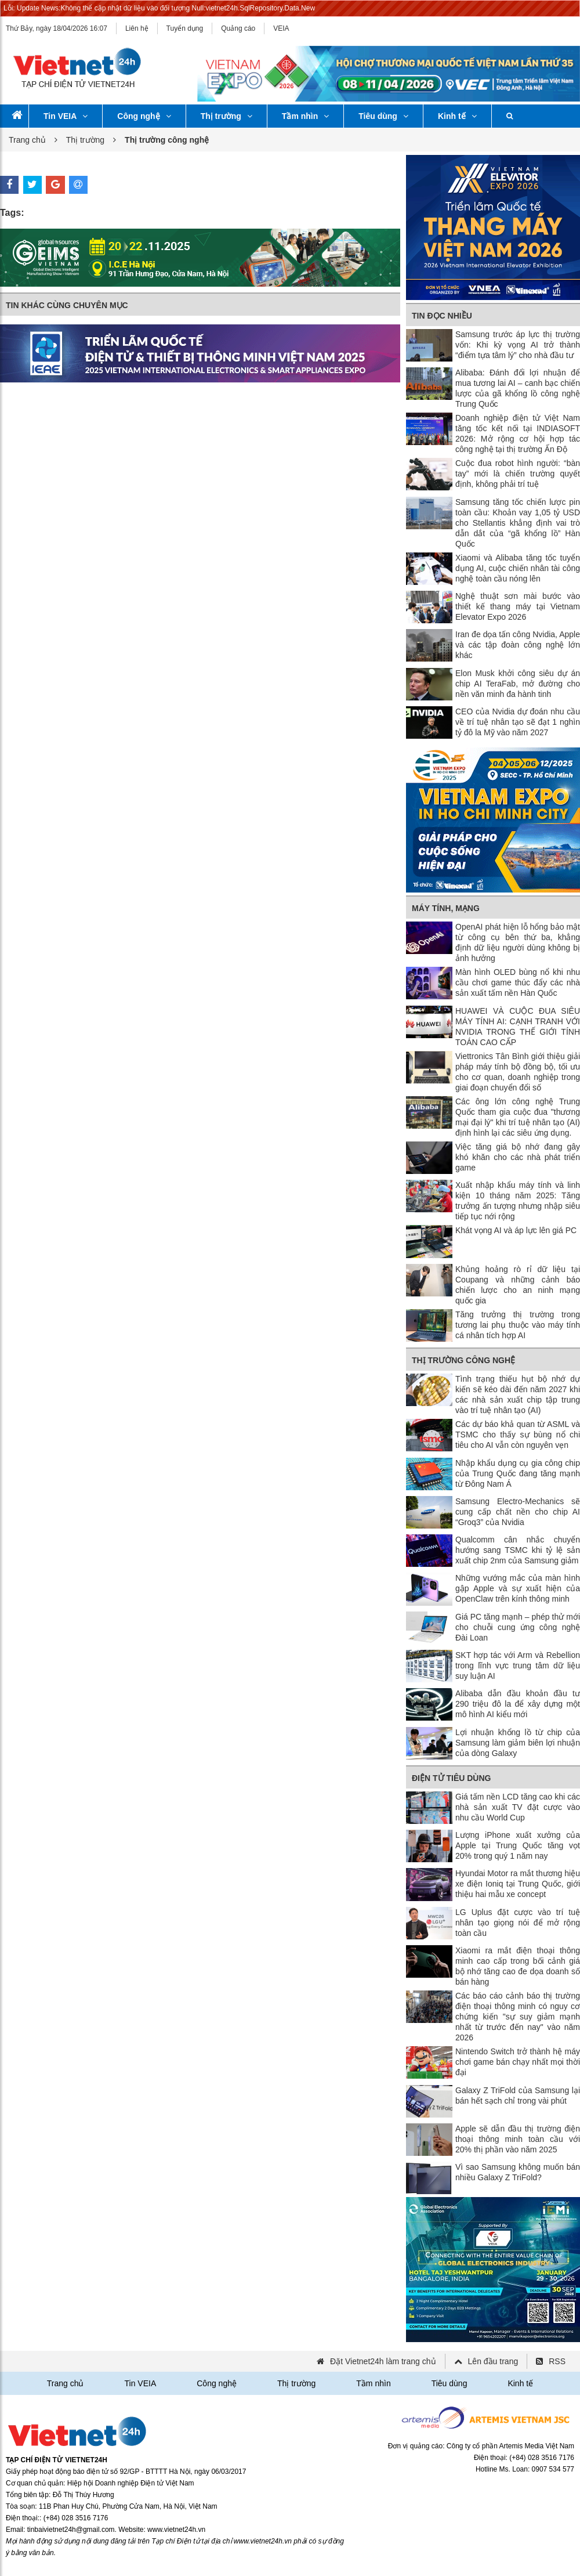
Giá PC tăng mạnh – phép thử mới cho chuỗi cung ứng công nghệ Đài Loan (517, 1627)
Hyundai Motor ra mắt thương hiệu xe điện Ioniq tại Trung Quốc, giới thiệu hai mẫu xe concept (517, 1884)
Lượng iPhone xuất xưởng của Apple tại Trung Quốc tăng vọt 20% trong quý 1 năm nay (517, 1845)
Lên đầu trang (493, 2361)
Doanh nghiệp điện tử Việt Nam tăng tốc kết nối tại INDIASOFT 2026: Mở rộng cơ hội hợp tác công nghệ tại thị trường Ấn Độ (517, 433)
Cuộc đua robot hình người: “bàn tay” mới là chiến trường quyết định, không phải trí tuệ (517, 473)
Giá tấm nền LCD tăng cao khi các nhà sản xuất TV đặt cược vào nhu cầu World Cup (517, 1807)
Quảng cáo (238, 28)
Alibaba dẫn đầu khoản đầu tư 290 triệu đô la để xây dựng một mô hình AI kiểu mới (517, 1704)
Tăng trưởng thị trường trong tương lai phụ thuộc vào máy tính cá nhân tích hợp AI (517, 1325)
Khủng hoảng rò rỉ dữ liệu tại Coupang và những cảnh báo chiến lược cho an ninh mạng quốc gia (517, 1284)
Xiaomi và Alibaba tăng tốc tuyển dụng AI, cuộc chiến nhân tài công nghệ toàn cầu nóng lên (517, 568)
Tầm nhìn (305, 116)
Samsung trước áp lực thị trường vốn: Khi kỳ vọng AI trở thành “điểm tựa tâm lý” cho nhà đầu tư (517, 345)
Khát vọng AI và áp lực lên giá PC (516, 1230)
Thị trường (226, 116)
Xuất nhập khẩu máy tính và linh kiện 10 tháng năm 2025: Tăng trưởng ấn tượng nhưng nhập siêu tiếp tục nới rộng (517, 1200)
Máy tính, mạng (446, 908)
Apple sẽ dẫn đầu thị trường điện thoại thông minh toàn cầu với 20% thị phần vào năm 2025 (517, 2139)
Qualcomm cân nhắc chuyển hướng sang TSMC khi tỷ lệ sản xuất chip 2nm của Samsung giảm (517, 1550)
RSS (557, 2361)
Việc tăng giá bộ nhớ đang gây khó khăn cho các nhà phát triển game (517, 1157)
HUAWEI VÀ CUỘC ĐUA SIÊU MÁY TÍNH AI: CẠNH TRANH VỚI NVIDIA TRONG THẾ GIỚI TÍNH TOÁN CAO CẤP (517, 1026)
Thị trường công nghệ (463, 1360)
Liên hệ (136, 28)
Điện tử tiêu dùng (451, 1778)
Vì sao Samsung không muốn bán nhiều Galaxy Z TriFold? (517, 2172)
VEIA (281, 28)
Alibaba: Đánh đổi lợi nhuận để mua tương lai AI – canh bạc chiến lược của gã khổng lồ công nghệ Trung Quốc (517, 388)
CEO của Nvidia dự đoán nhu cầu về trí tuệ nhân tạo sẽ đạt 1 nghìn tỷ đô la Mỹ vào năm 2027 (517, 722)
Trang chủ (27, 139)
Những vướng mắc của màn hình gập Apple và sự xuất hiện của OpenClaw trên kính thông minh (517, 1588)
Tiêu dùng (383, 116)
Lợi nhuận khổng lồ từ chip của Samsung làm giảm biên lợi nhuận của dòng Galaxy (517, 1743)
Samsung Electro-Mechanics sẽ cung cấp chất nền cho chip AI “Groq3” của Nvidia (517, 1512)
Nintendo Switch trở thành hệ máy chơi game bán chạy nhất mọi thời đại (517, 2062)
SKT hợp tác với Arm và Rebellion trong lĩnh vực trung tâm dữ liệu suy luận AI (517, 1665)
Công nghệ (144, 116)
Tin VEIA (66, 116)
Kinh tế (457, 116)
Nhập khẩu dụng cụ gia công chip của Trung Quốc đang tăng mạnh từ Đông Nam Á (517, 1473)
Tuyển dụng (185, 28)
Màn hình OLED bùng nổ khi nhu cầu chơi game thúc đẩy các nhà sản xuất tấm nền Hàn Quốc (517, 982)
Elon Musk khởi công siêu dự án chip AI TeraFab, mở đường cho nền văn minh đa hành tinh (517, 684)
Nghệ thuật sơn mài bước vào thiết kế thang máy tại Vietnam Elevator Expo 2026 (517, 606)
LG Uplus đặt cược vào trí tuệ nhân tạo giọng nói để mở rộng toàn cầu (517, 1922)
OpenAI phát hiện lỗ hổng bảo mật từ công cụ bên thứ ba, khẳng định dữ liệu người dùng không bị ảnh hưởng (517, 942)
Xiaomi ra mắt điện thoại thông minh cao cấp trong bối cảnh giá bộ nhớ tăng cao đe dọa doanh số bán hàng (517, 1966)
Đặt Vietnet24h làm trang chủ (383, 2361)
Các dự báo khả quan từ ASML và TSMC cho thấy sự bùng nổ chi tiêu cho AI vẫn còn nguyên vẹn (517, 1434)
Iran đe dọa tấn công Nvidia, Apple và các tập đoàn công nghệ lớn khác (517, 645)
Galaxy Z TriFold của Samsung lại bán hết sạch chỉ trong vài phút (517, 2095)
